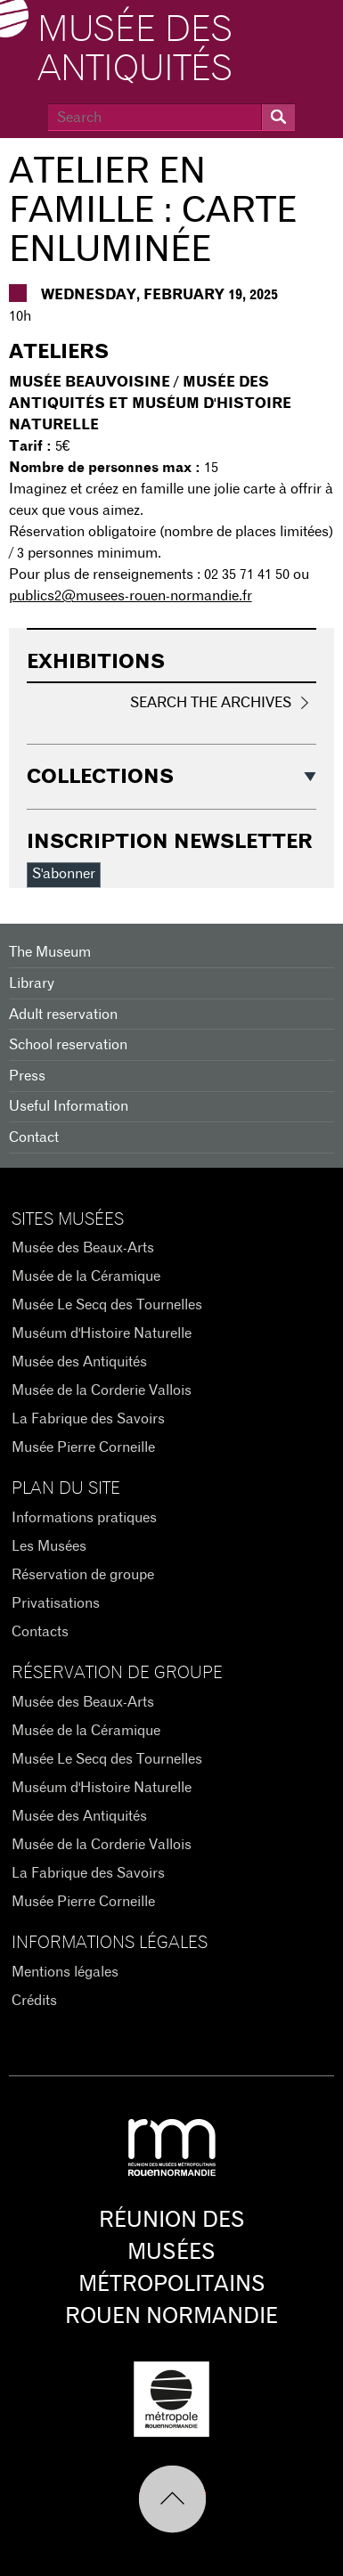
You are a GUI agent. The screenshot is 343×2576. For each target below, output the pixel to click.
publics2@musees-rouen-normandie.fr (130, 596)
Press (27, 1076)
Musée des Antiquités (135, 49)
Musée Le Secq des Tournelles (107, 1305)
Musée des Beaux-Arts (83, 1248)
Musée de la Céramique (86, 1276)
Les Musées (49, 1546)
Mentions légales (65, 1972)
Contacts (40, 1632)
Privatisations (56, 1603)
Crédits (34, 2000)
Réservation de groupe (83, 1575)
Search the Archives (210, 703)
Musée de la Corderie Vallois (102, 1390)
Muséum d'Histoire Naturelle (102, 1333)
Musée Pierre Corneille (83, 1447)
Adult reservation (63, 1014)
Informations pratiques (84, 1518)
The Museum (50, 952)
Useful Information (68, 1106)
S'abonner (63, 874)
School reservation (68, 1045)
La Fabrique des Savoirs (88, 1419)
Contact (34, 1137)
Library (31, 983)
